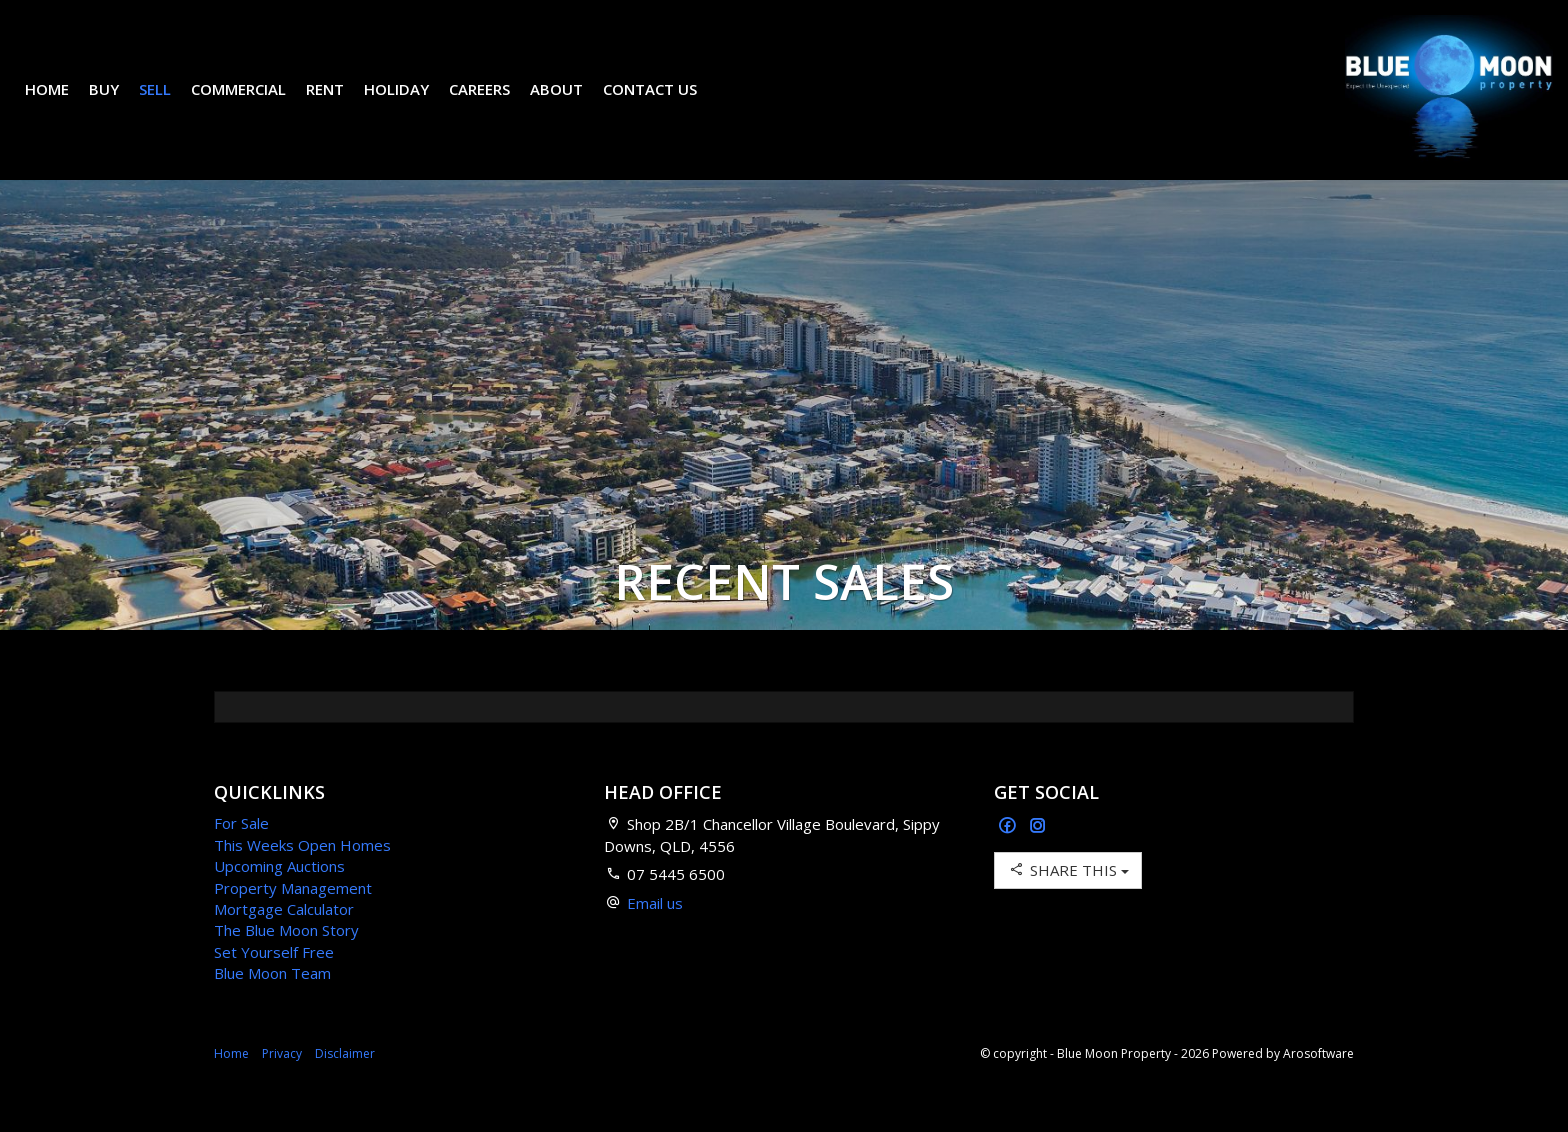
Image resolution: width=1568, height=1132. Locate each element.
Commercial (253, 104)
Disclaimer (345, 1083)
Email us (655, 933)
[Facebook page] (1009, 856)
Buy (119, 104)
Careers (494, 104)
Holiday (411, 104)
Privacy (282, 1083)
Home (62, 104)
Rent (340, 104)
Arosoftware (1318, 1083)
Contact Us (665, 104)
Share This (1068, 899)
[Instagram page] (1038, 856)
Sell (170, 104)
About (571, 104)
